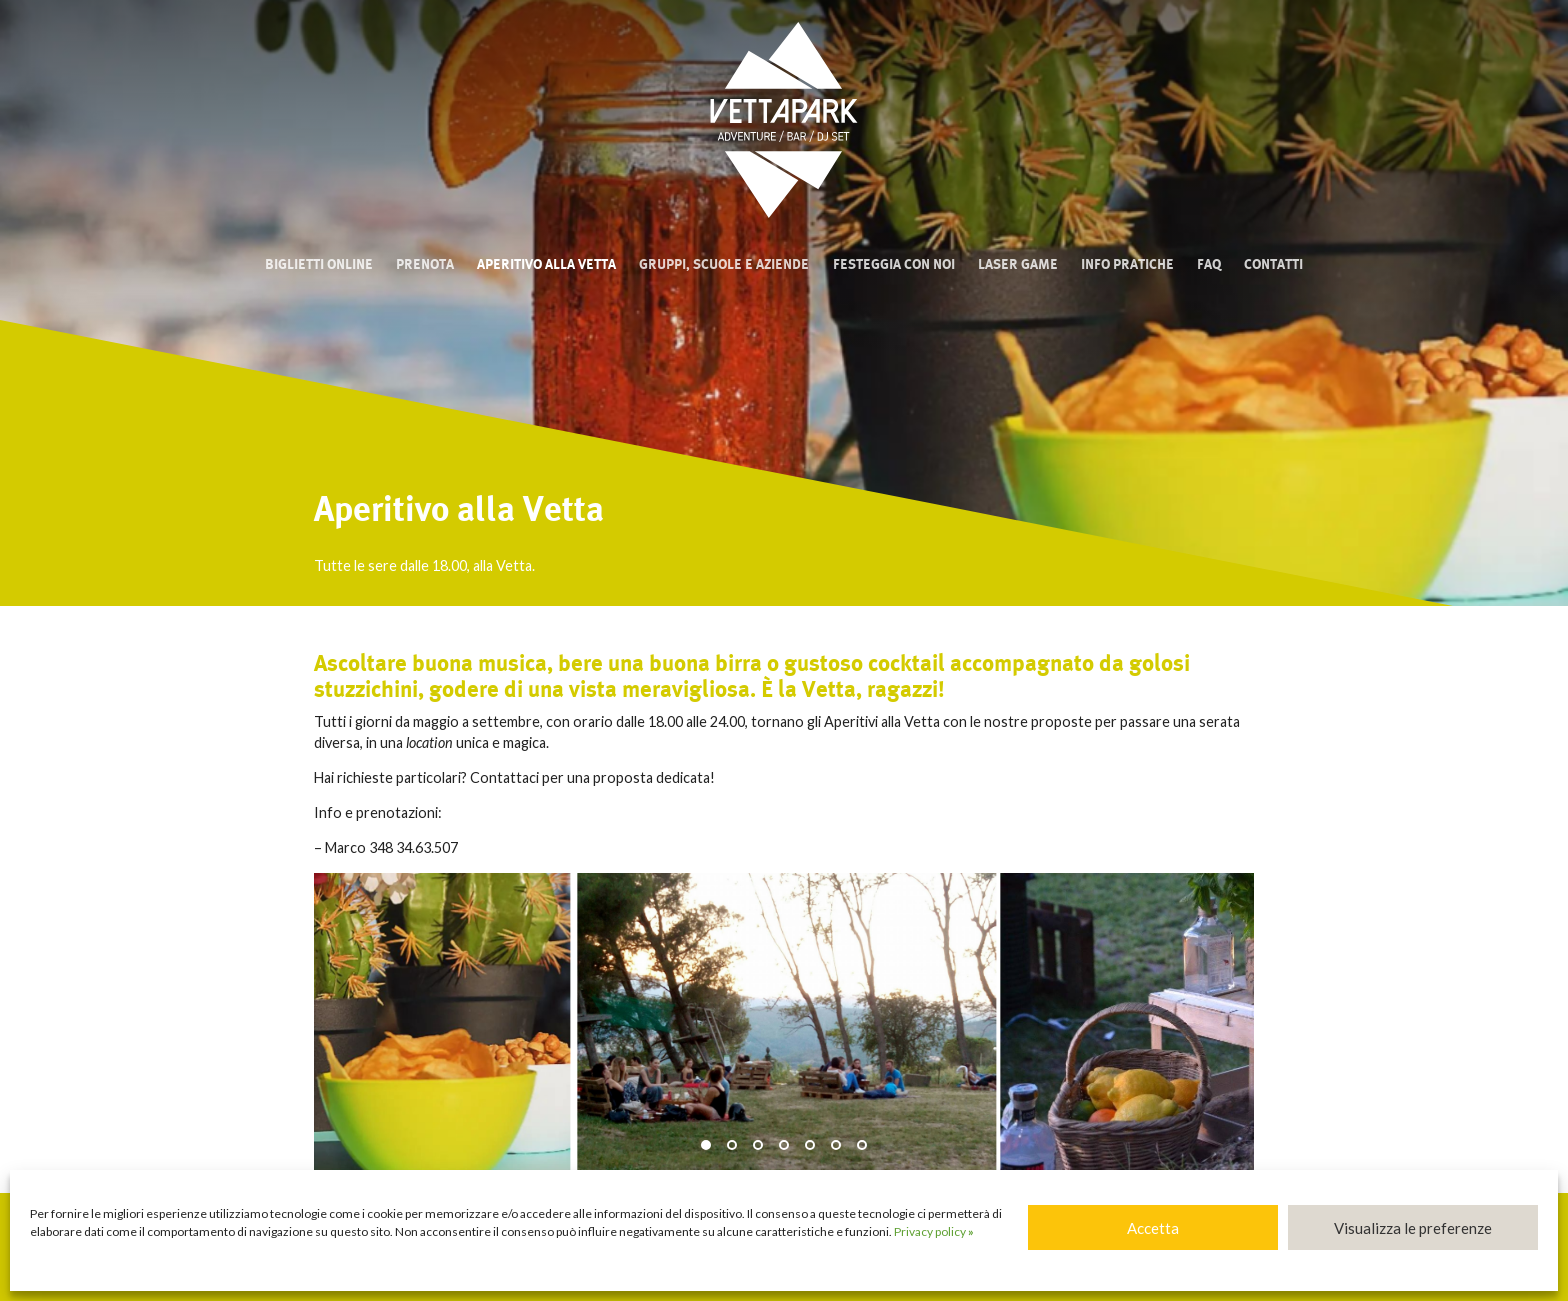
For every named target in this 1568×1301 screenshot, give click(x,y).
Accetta (1153, 1228)
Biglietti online (319, 264)
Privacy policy (934, 1231)
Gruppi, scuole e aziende (724, 264)
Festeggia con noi (894, 264)
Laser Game (1018, 264)
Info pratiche (1127, 264)
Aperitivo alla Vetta (546, 264)
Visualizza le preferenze (1413, 1228)
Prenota (425, 264)
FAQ (1209, 264)
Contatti (1273, 264)
